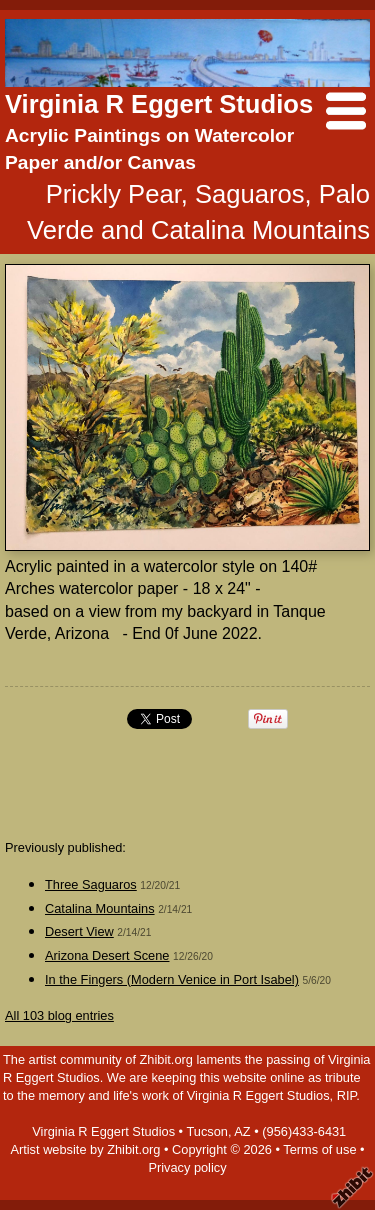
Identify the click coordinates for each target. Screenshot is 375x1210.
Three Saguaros (91, 884)
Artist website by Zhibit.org (85, 1149)
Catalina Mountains (100, 908)
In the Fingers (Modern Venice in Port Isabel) (172, 979)
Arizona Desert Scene (107, 955)
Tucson (207, 1131)
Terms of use (319, 1149)
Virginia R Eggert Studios (159, 104)
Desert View (79, 931)
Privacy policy (187, 1167)
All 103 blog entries (59, 1015)
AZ (242, 1131)
